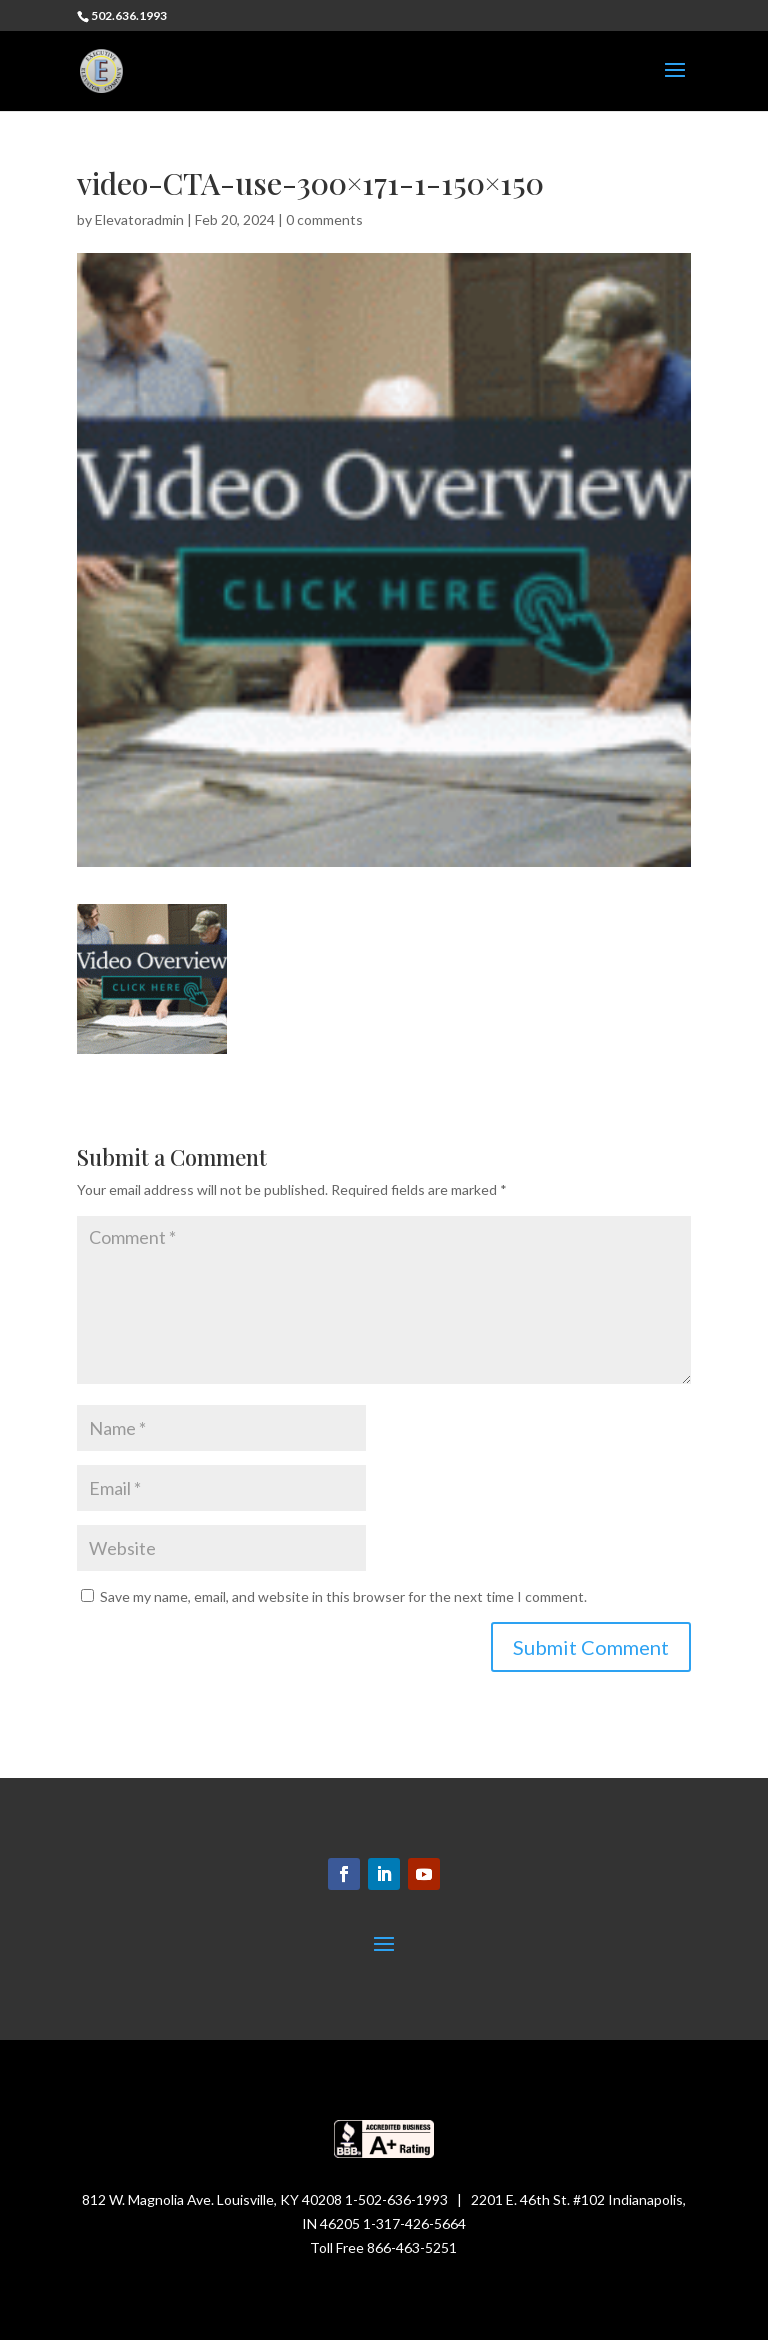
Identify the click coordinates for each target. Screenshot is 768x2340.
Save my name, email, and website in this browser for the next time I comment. (343, 1596)
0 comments (324, 219)
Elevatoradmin (139, 219)
